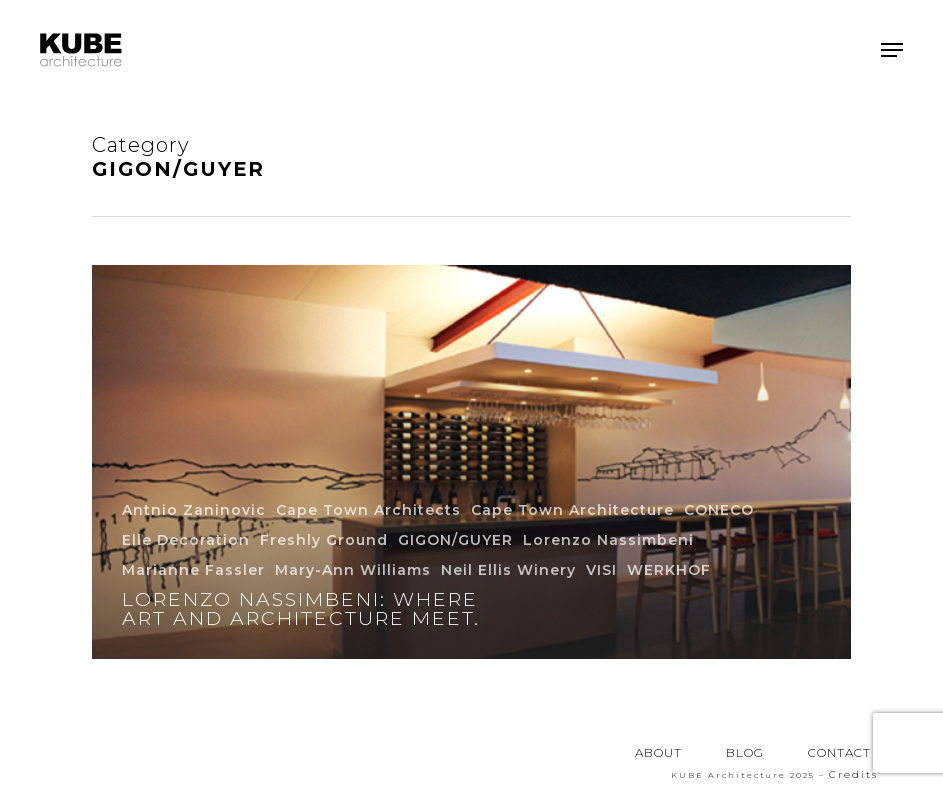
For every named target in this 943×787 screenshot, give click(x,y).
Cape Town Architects (368, 510)
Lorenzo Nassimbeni (608, 540)
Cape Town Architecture (572, 510)
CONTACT (839, 752)
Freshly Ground (324, 540)
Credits (853, 774)
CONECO (719, 510)
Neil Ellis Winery (508, 570)
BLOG (745, 752)
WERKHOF (669, 570)
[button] (892, 50)
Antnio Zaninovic (194, 510)
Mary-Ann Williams (353, 570)
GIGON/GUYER (455, 540)
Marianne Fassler (193, 570)
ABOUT (658, 752)
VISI (601, 570)
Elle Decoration (186, 540)
